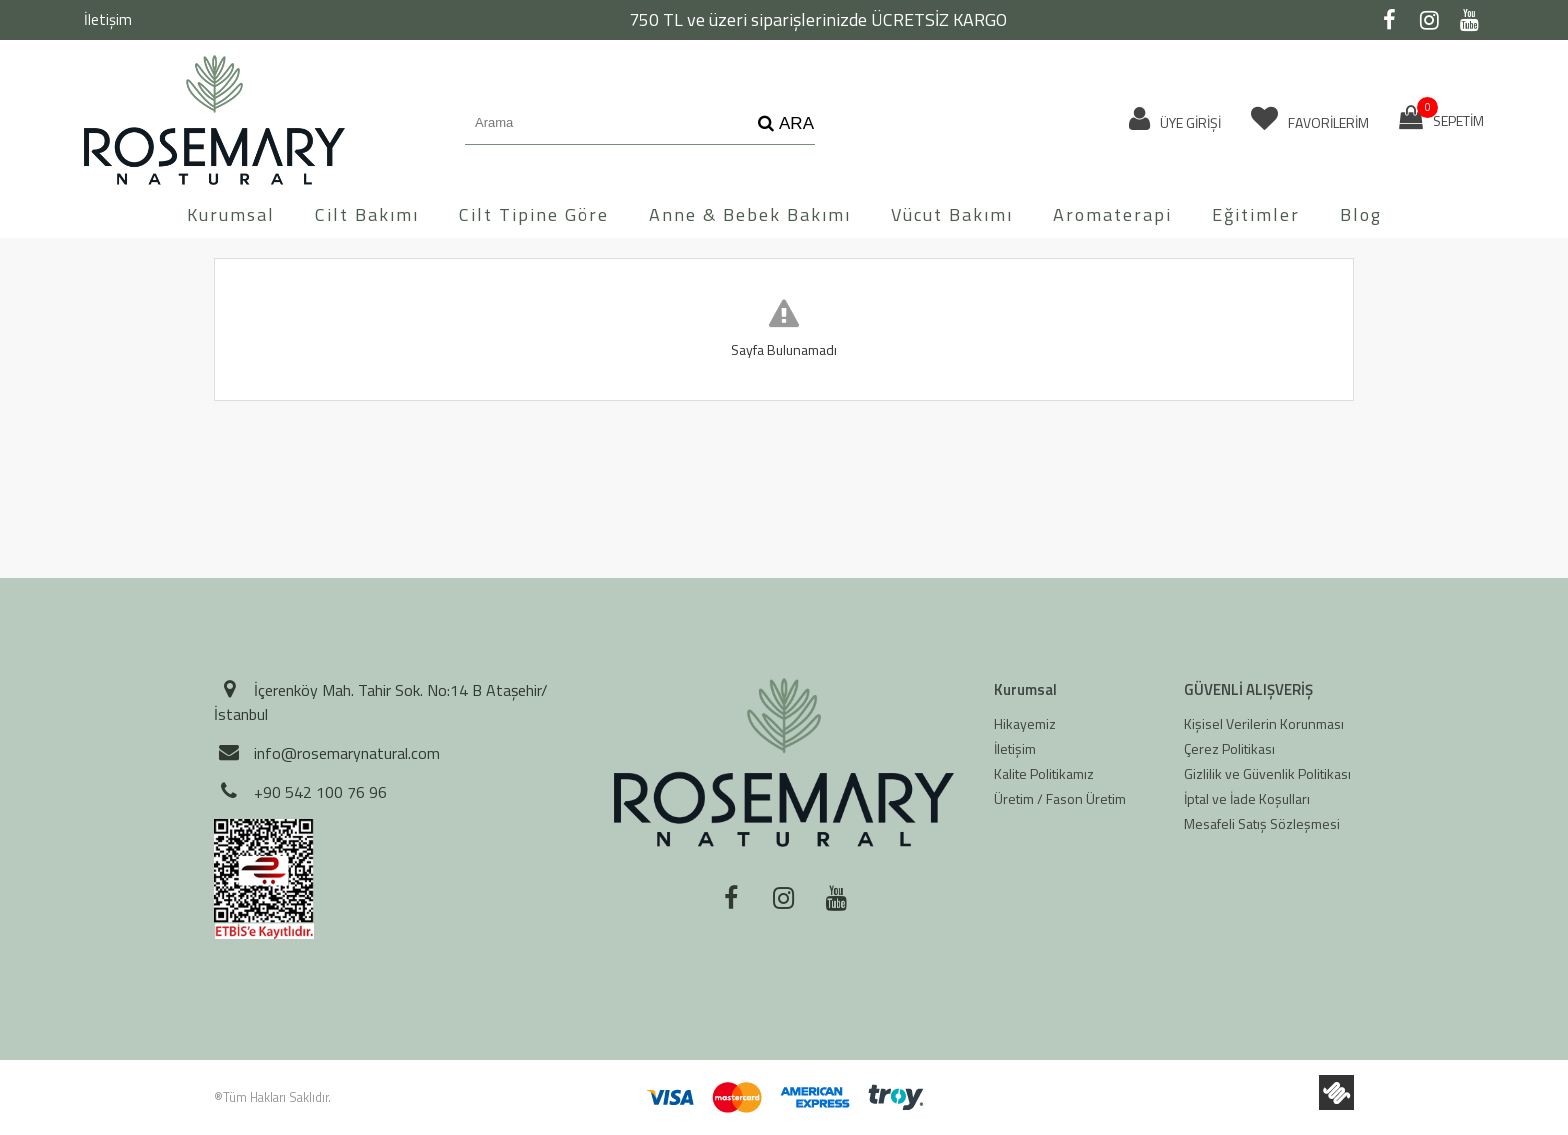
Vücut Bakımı (952, 214)
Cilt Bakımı (367, 214)
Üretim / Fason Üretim (1060, 798)
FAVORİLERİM (1310, 119)
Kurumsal (231, 214)
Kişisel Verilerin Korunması (1264, 723)
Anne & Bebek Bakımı (750, 214)
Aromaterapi (1112, 214)
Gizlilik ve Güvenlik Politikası (1267, 773)
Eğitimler (1256, 214)
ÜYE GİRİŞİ (1175, 119)
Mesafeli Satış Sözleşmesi (1262, 823)
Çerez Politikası (1229, 748)
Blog (1361, 214)
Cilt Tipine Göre (534, 214)
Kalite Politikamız (1044, 773)
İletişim (108, 19)
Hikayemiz (1025, 723)
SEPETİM (1441, 118)
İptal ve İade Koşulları (1247, 798)
